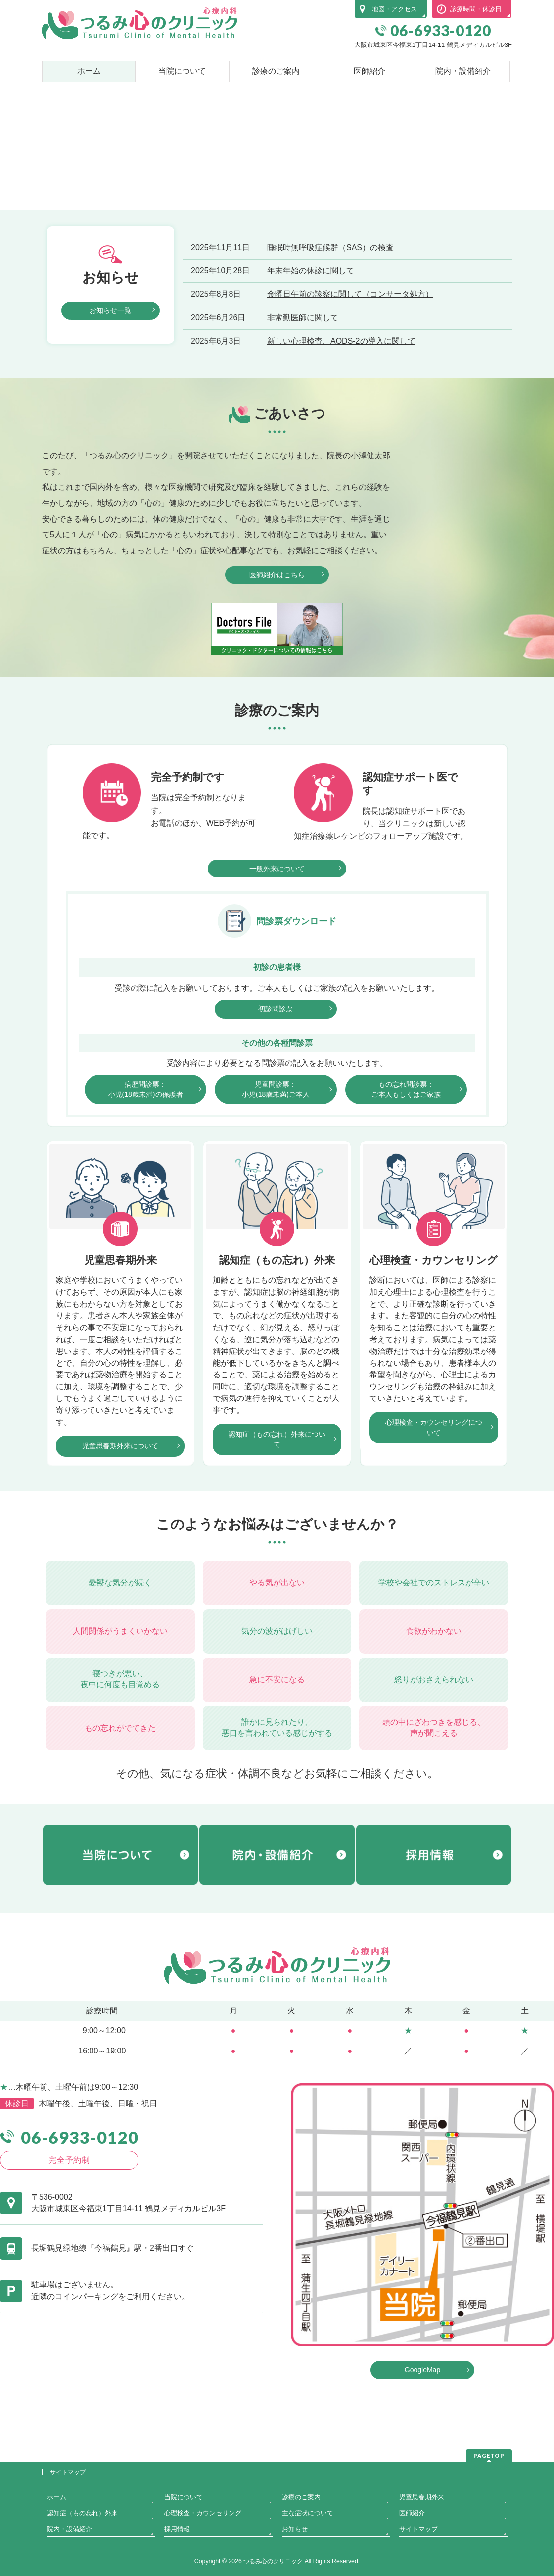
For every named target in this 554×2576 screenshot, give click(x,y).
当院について (183, 2528)
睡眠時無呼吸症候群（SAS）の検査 (330, 324)
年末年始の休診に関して (310, 347)
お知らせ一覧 (110, 387)
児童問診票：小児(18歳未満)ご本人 (276, 1166)
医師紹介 (412, 2544)
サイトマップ (68, 2504)
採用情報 (177, 2560)
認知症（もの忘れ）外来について (277, 1516)
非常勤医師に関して (302, 394)
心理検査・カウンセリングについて (433, 1504)
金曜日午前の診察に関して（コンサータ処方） (350, 371)
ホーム (56, 2528)
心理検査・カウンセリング (202, 2544)
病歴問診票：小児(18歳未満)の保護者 (145, 1166)
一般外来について (277, 945)
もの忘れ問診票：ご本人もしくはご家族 (406, 1166)
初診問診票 (275, 1086)
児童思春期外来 (421, 2528)
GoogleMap (422, 2447)
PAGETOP (489, 2487)
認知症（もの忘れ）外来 (82, 2544)
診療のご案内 (301, 2528)
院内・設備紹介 (69, 2560)
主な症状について (307, 2544)
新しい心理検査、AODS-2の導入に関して (341, 418)
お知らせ (295, 2560)
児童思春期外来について (120, 1523)
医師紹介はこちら (277, 651)
